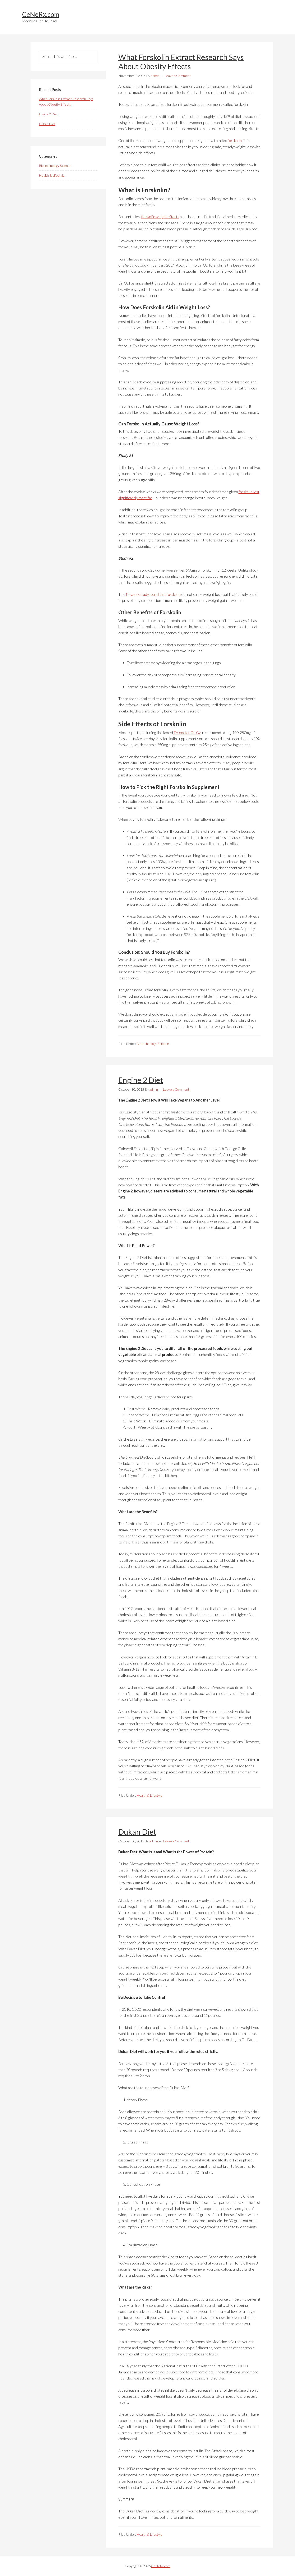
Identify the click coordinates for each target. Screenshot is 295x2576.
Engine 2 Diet (140, 1080)
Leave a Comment (177, 76)
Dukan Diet (137, 1831)
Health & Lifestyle (149, 1795)
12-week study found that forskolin (153, 594)
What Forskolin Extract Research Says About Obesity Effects (181, 61)
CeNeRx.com (40, 14)
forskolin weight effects (160, 216)
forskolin (235, 140)
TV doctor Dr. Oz (187, 732)
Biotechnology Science (153, 1043)
